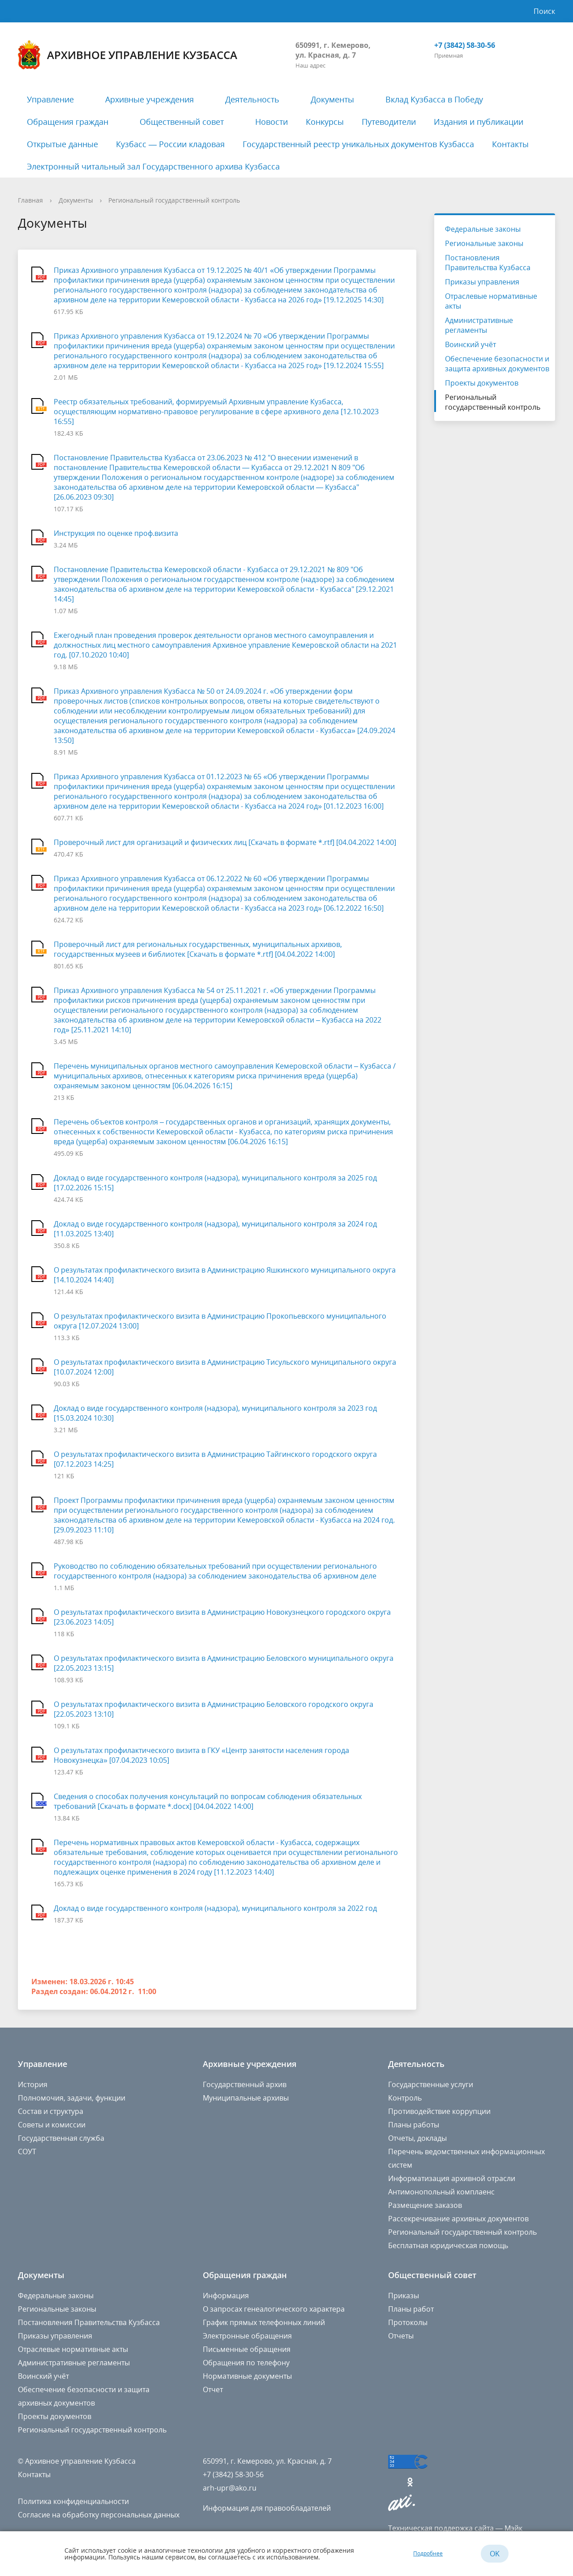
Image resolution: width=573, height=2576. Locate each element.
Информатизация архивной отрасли (451, 2178)
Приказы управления (482, 282)
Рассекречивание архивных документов (458, 2219)
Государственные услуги (430, 2084)
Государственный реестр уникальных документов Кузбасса (358, 144)
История (32, 2084)
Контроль (405, 2098)
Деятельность (252, 99)
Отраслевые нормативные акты (491, 301)
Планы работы (413, 2125)
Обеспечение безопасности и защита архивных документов (497, 363)
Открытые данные (62, 144)
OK (495, 2554)
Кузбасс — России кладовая (170, 144)
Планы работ (411, 2309)
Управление (50, 99)
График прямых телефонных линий (264, 2322)
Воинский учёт (470, 344)
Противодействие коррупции (439, 2111)
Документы (332, 99)
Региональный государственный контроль (174, 200)
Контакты (510, 144)
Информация (226, 2295)
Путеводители (389, 121)
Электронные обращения (247, 2336)
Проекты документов (481, 383)
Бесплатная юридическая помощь (448, 2245)
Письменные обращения (247, 2349)
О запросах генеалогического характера (274, 2309)
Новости (271, 121)
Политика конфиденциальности (73, 2501)
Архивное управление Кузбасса (127, 54)
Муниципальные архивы (246, 2098)
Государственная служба (61, 2138)
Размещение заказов (425, 2205)
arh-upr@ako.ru (230, 2488)
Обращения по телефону (246, 2363)
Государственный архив (244, 2084)
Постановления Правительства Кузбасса (487, 262)
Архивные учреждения (149, 99)
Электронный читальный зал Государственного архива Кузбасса (153, 166)
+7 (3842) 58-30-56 (464, 45)
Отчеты (401, 2336)
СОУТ (27, 2151)
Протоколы (408, 2322)
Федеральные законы (483, 229)
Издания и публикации (478, 121)
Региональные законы (484, 243)
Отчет (213, 2389)
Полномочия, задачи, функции (71, 2098)
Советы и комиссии (52, 2125)
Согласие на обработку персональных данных (99, 2515)
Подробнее (428, 2553)
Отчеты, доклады (417, 2138)
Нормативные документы (247, 2376)
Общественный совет (182, 121)
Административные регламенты (479, 325)
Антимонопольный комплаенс (441, 2192)
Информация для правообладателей (267, 2508)
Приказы (403, 2295)
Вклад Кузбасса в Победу (434, 99)
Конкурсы (325, 121)
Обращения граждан (67, 121)
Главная (30, 200)
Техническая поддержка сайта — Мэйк (455, 2528)
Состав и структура (50, 2111)
